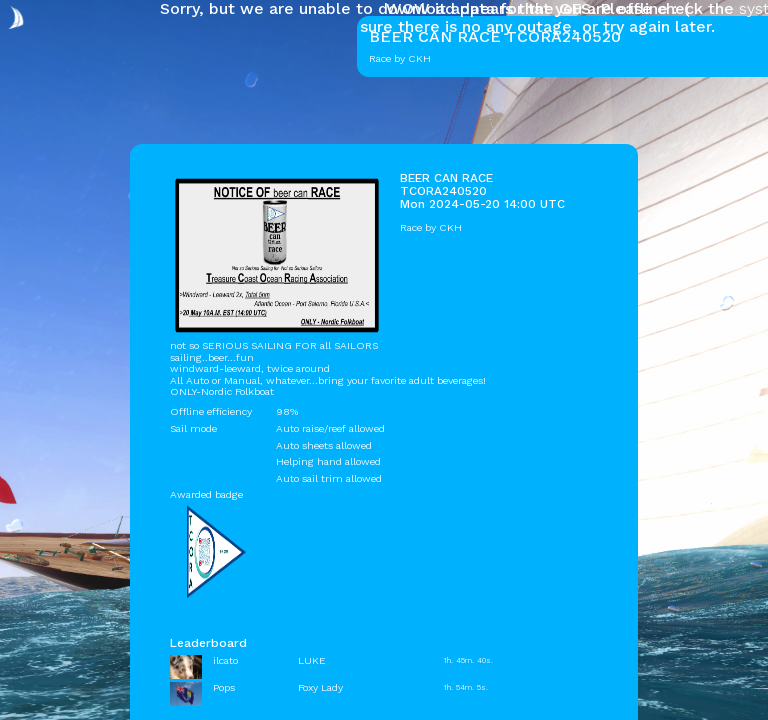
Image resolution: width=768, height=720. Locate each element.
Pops (224, 687)
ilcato (225, 660)
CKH (450, 227)
